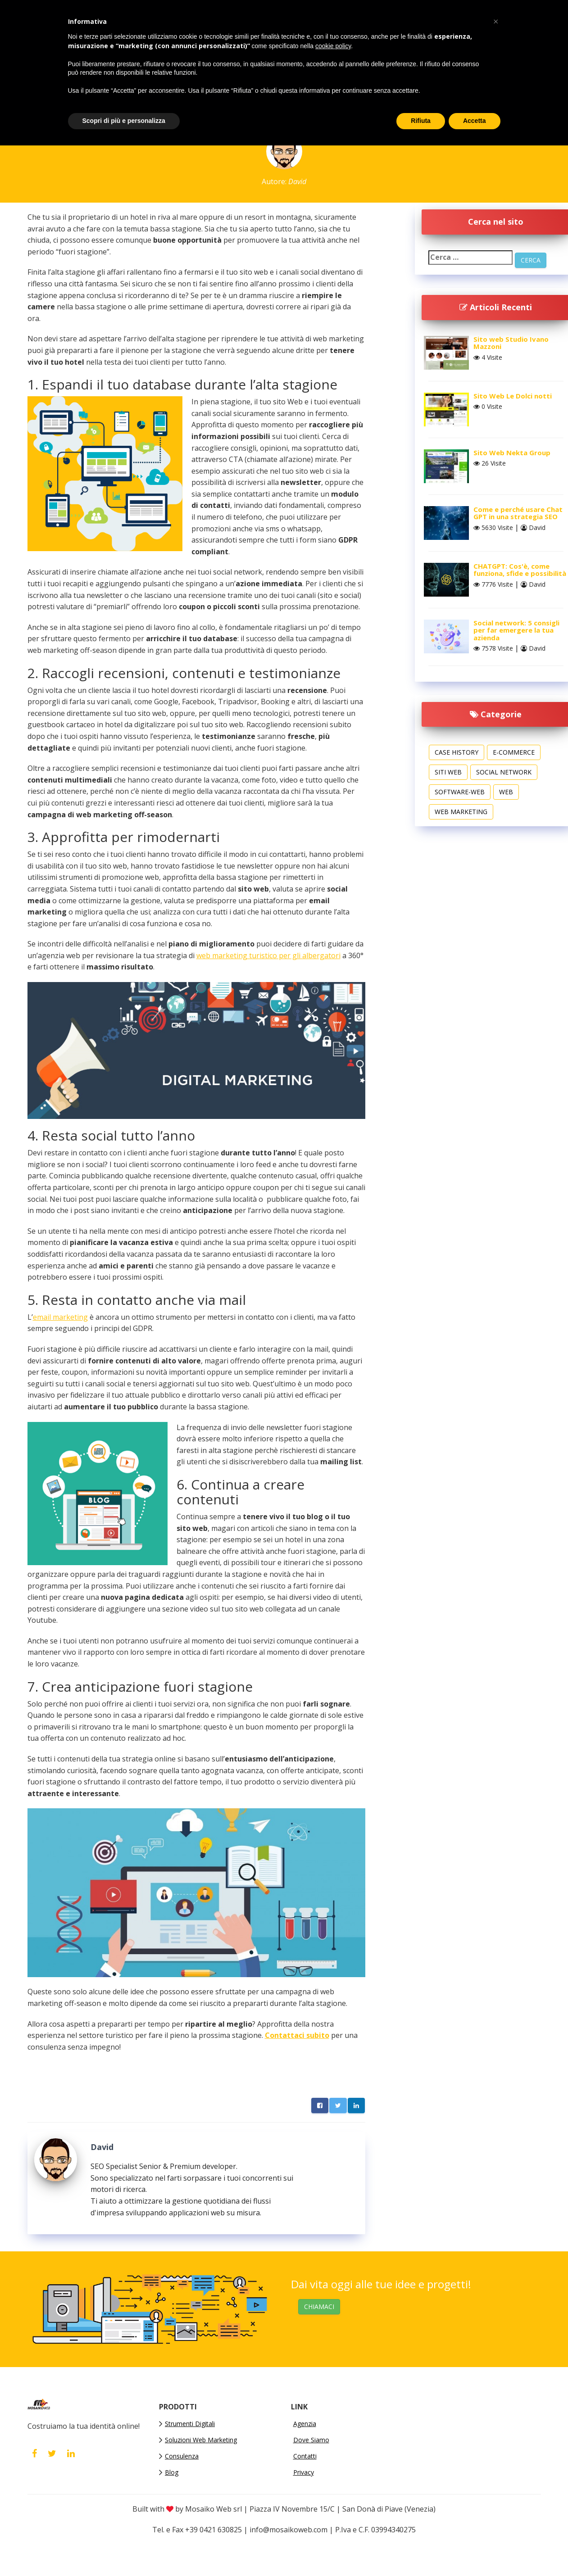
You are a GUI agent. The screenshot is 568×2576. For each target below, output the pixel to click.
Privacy (303, 2472)
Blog (171, 2472)
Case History (456, 752)
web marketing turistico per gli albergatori (268, 955)
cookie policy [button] (333, 46)
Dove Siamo (311, 2440)
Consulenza (182, 2456)
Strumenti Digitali (190, 2423)
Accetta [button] (474, 120)
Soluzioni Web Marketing (201, 2440)
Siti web (448, 772)
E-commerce (514, 752)
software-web (460, 792)
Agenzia (304, 2423)
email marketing (60, 1317)
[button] (496, 21)
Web (506, 792)
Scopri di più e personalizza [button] (123, 120)
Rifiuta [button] (421, 120)
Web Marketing (461, 811)
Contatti (305, 2456)
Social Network (504, 772)
